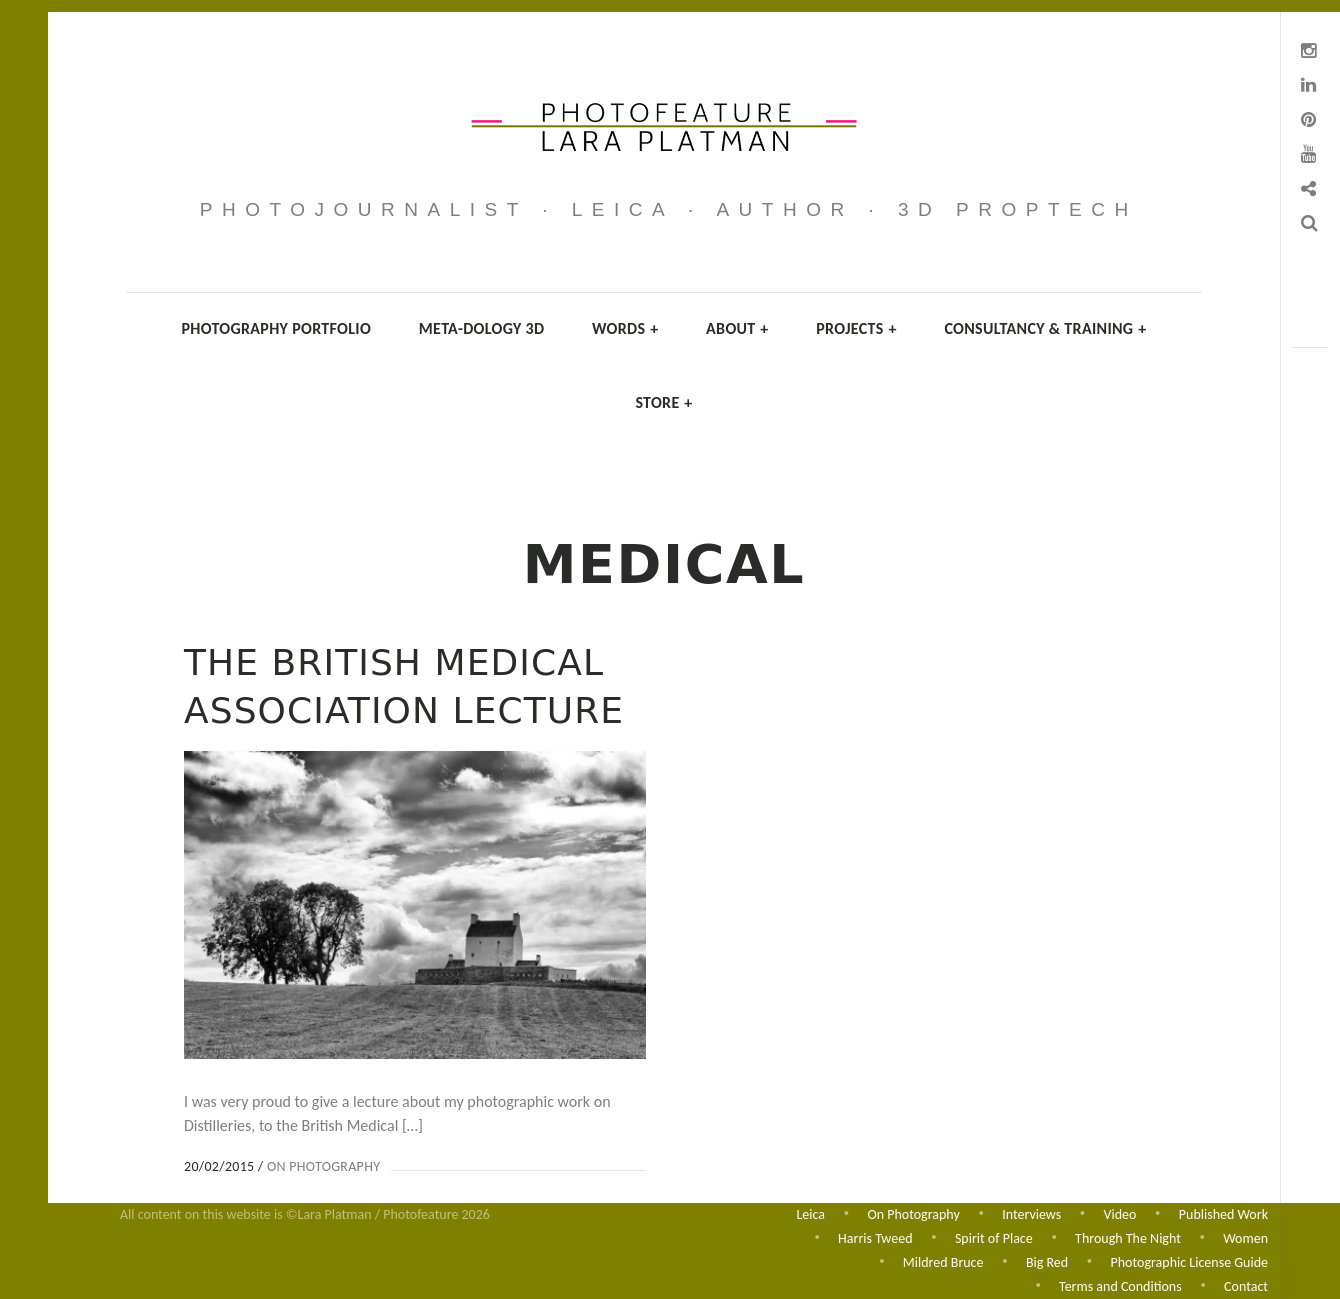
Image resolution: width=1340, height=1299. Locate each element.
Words (625, 328)
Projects (856, 328)
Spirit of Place (994, 1236)
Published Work (1223, 1211)
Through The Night (1128, 1236)
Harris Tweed (875, 1236)
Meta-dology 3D (482, 328)
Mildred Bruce (943, 1261)
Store (663, 402)
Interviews (1031, 1211)
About (737, 328)
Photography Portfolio (277, 328)
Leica (810, 1211)
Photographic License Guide (1189, 1261)
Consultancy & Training (1045, 328)
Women (1245, 1236)
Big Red (1047, 1261)
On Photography (323, 1166)
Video (1120, 1211)
